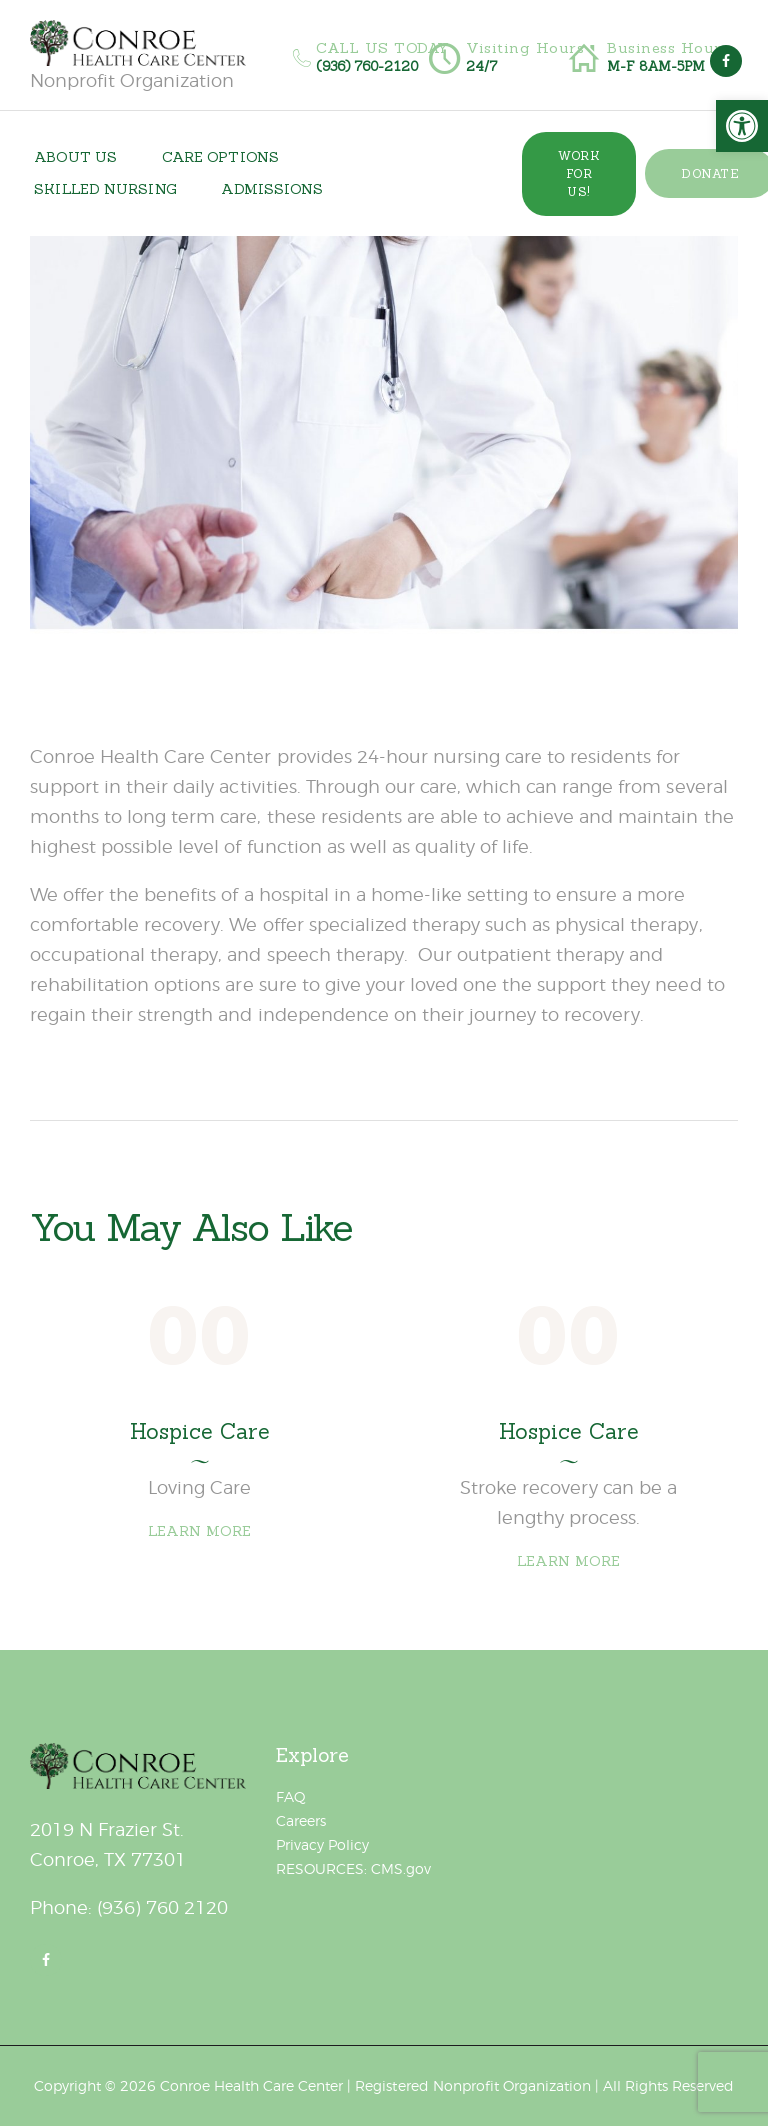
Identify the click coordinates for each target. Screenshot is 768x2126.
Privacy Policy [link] (322, 1844)
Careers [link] (301, 1820)
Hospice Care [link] (200, 1432)
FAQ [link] (291, 1796)
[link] (742, 126)
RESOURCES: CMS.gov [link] (353, 1868)
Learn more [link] (200, 1531)
